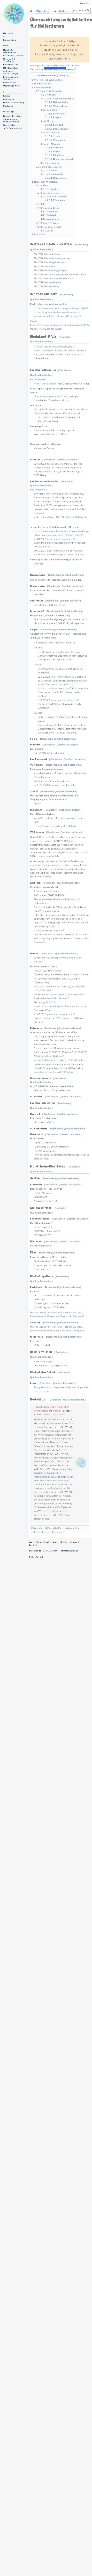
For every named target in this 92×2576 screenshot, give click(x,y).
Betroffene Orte (10, 64)
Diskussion (41, 11)
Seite (31, 11)
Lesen (53, 11)
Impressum (8, 99)
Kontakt (6, 96)
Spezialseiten (9, 125)
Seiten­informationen (12, 128)
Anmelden (85, 3)
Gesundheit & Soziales (13, 55)
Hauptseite (8, 33)
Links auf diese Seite (12, 116)
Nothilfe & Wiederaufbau (9, 51)
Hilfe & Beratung (10, 68)
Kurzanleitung (9, 40)
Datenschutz (35, 1550)
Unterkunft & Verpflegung (9, 60)
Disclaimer (8, 106)
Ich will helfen (9, 82)
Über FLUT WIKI (50, 1550)
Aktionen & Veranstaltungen (10, 72)
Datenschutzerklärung (13, 102)
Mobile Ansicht (36, 1557)
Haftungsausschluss (69, 1550)
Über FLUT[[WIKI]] (11, 85)
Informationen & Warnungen (10, 78)
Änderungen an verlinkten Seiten (11, 120)
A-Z (4, 36)
